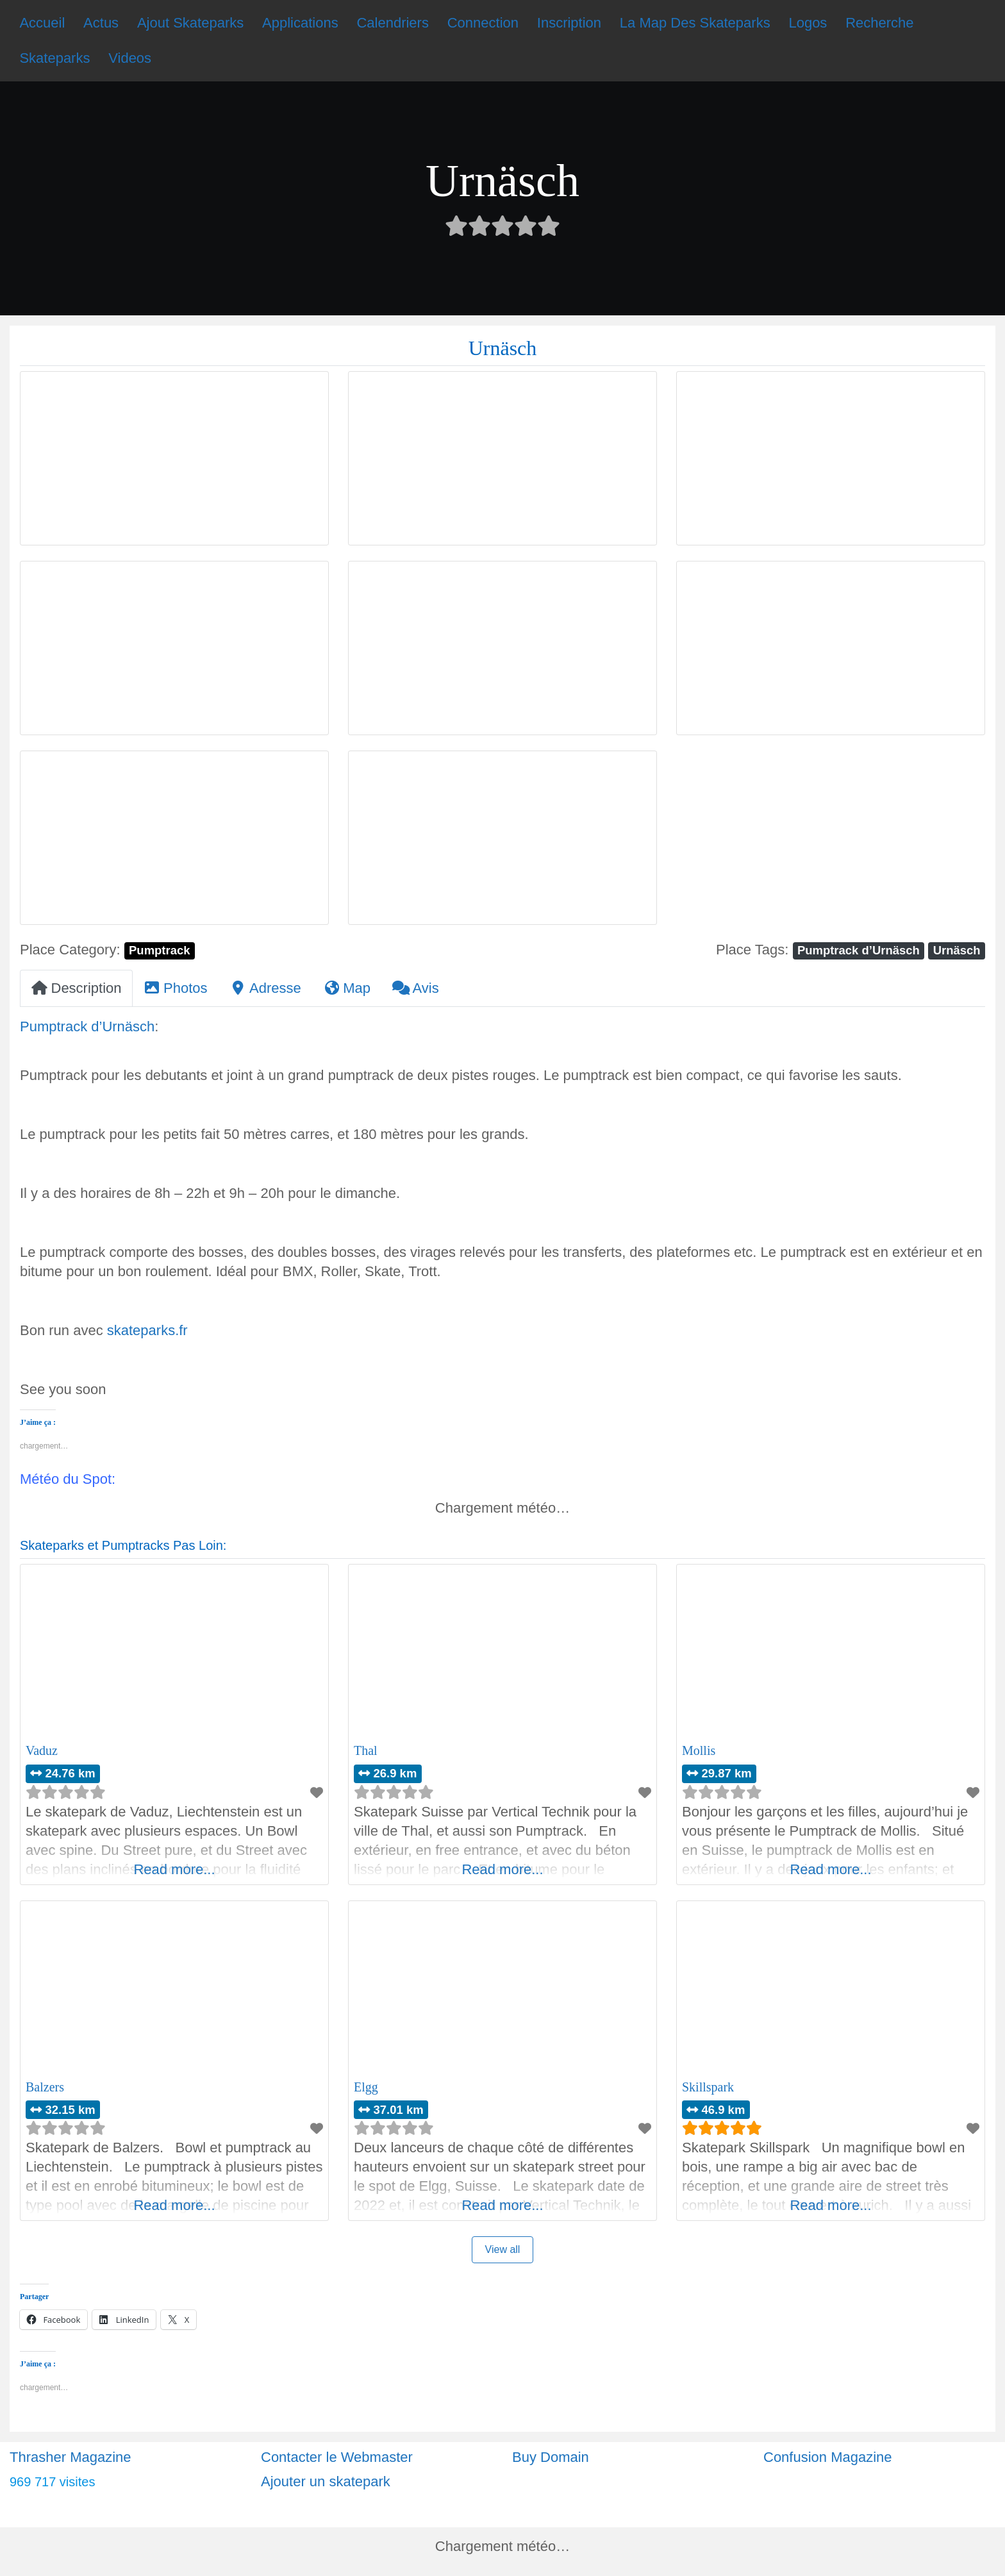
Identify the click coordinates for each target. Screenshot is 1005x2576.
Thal (366, 1750)
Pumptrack (159, 950)
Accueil (42, 23)
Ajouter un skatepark (325, 2481)
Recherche (879, 23)
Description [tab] (76, 988)
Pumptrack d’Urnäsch (858, 950)
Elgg (366, 2087)
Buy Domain (550, 2457)
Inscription (569, 23)
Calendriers (392, 23)
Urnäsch (957, 950)
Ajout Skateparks (190, 23)
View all (502, 2249)
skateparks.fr (147, 1330)
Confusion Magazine (827, 2457)
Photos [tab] (176, 988)
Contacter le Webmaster (337, 2457)
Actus (101, 23)
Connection (483, 23)
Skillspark (708, 2087)
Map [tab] (346, 988)
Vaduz (42, 1750)
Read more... (174, 1869)
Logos (807, 23)
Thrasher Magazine (70, 2457)
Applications (300, 23)
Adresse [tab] (265, 988)
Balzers (45, 2087)
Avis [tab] (415, 988)
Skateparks (54, 58)
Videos (129, 58)
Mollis (698, 1750)
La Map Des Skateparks (695, 23)
